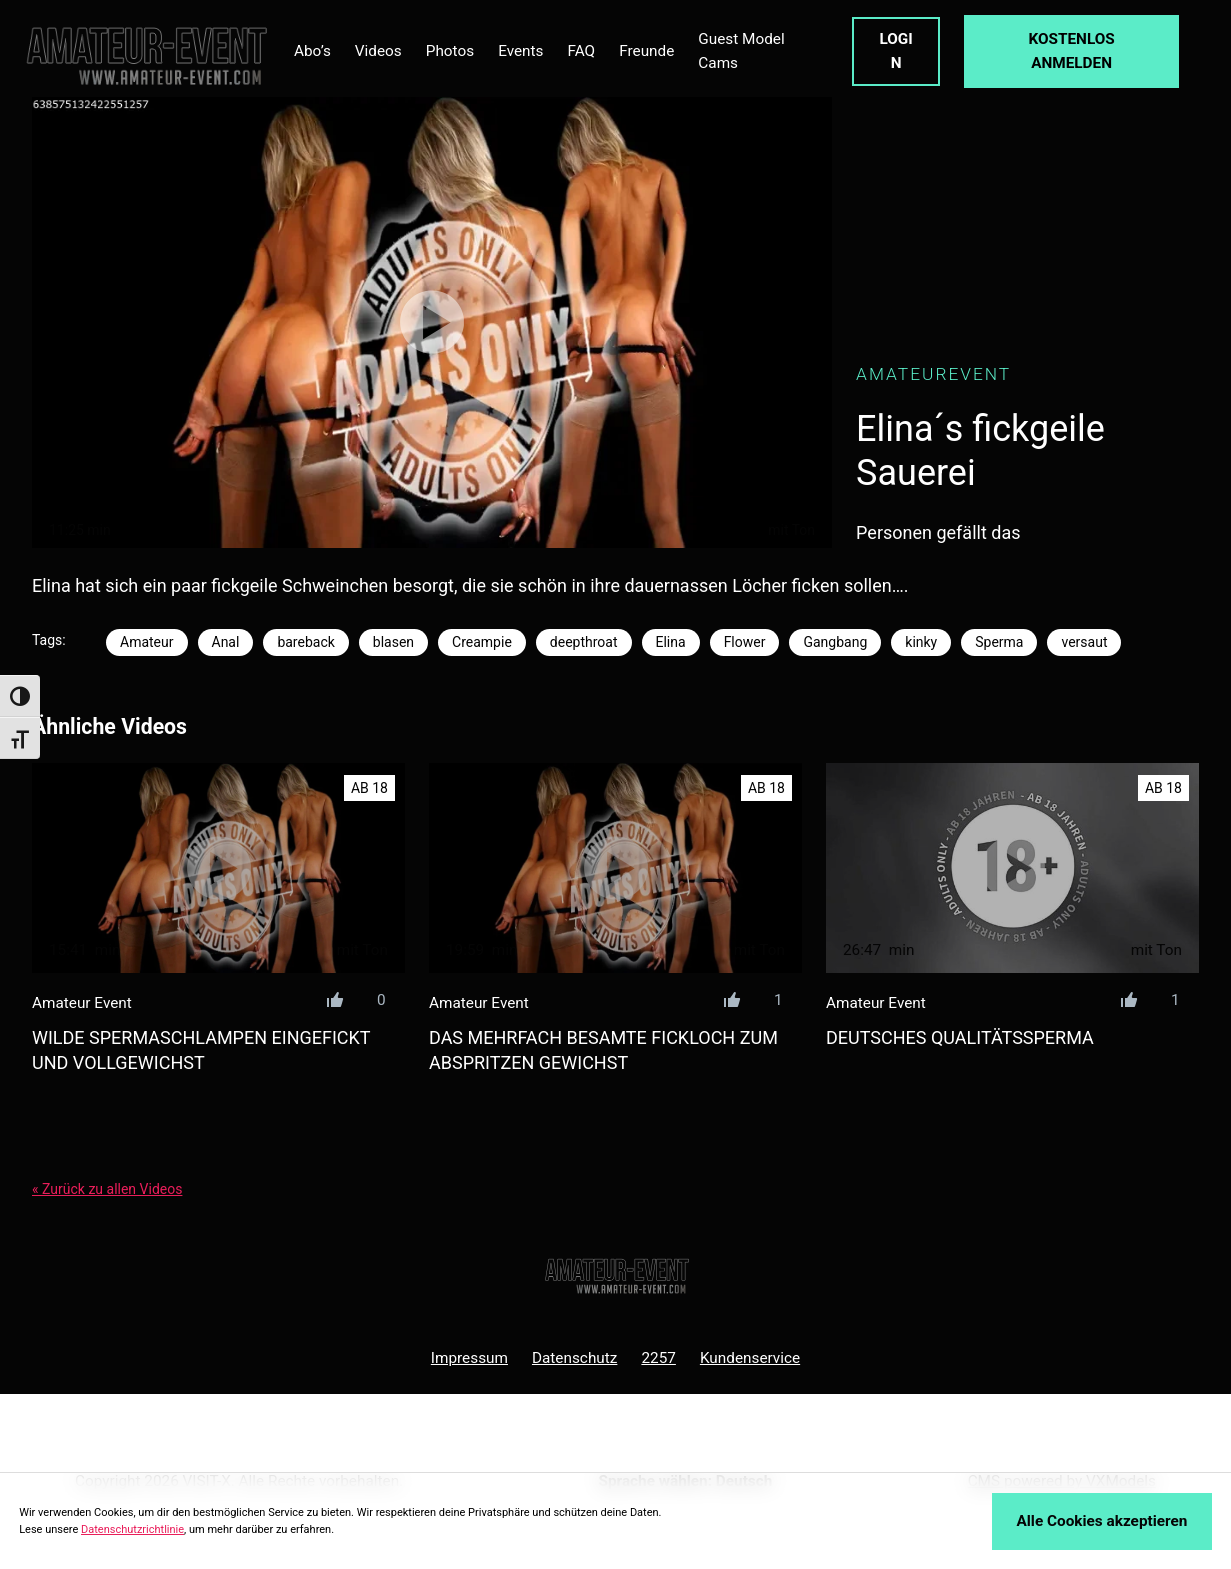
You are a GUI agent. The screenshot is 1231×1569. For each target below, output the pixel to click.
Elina (671, 642)
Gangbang (835, 642)
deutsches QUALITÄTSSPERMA (960, 1037)
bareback (305, 642)
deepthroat (584, 642)
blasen (393, 642)
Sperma (999, 642)
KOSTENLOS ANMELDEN (1071, 51)
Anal (226, 642)
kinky (921, 642)
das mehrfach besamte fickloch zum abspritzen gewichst (603, 1050)
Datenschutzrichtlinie (132, 1529)
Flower (745, 642)
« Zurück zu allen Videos (107, 1189)
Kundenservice (750, 1358)
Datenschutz (574, 1358)
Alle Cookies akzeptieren (1102, 1521)
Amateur (147, 642)
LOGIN (895, 51)
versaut (1084, 642)
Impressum (469, 1358)
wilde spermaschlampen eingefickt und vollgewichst (201, 1050)
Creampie (482, 642)
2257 (658, 1358)
